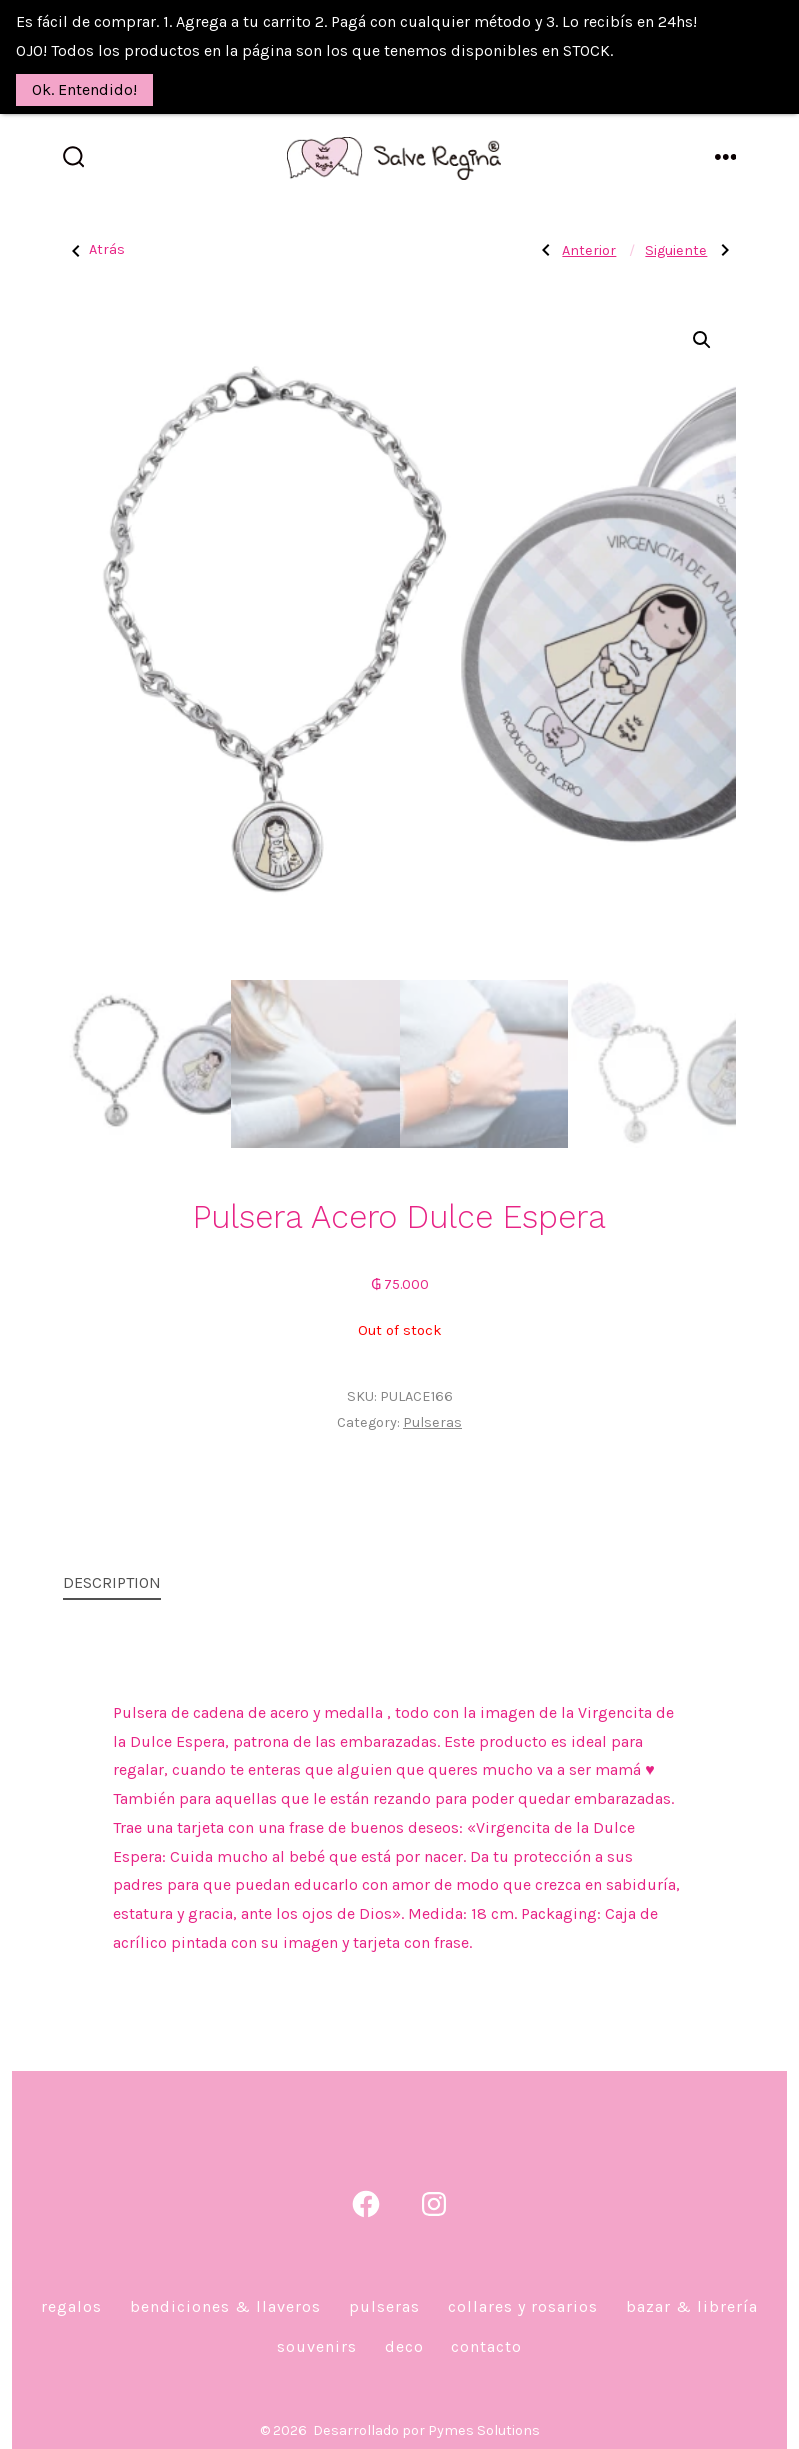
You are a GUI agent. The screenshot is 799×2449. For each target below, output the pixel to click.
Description (112, 1563)
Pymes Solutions (484, 2411)
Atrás (94, 231)
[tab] (112, 1565)
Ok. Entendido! (84, 89)
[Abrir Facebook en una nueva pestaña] (366, 2185)
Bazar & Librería (692, 2287)
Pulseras (432, 1403)
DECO (404, 2327)
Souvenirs (317, 2327)
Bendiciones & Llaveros (225, 2287)
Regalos (71, 2287)
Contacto (486, 2327)
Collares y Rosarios (523, 2287)
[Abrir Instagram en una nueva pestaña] (434, 2185)
